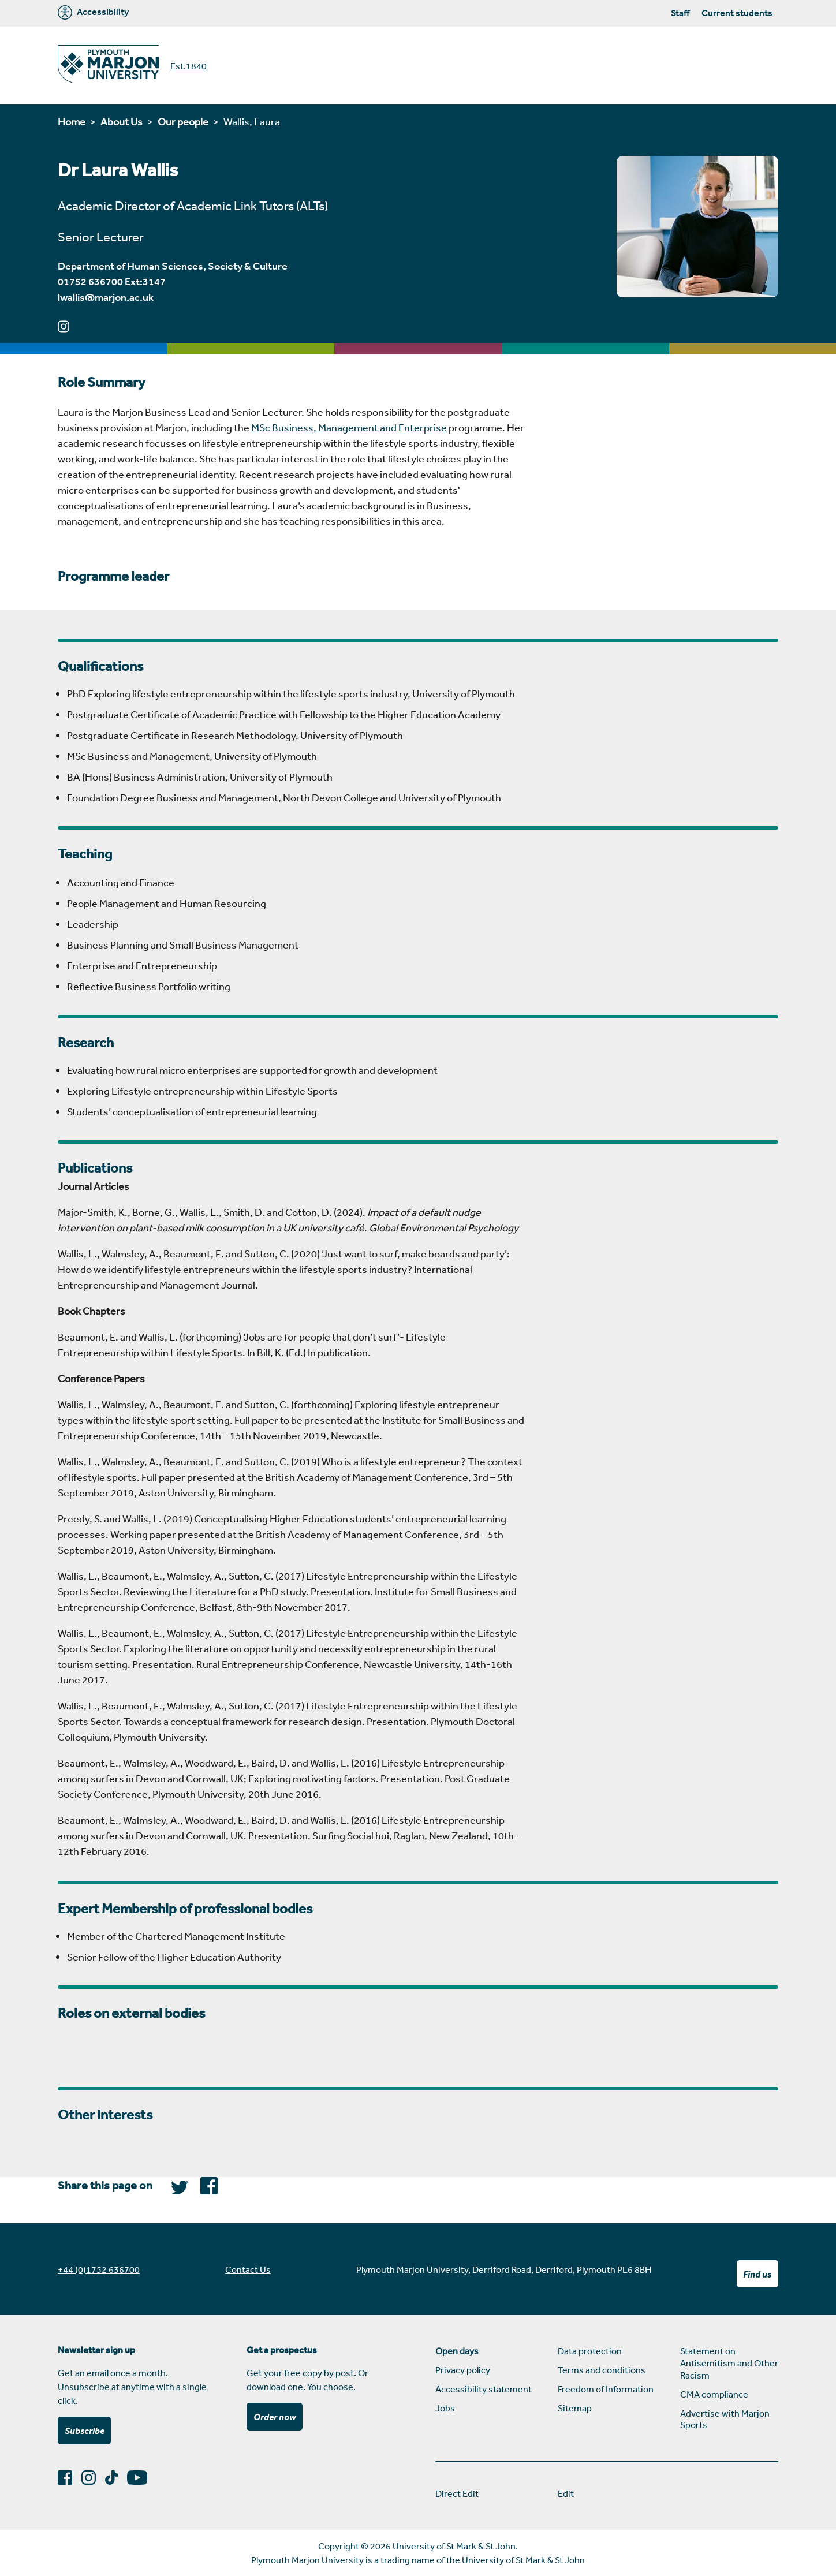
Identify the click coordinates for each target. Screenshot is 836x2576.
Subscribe (84, 2430)
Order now (274, 2416)
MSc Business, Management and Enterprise (349, 427)
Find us (757, 2274)
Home (71, 121)
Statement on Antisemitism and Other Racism (729, 2363)
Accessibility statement (483, 2389)
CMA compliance (714, 2394)
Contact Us (248, 2269)
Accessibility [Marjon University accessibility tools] (93, 12)
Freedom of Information (606, 2389)
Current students (736, 12)
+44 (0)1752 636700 (99, 2269)
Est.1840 (188, 66)
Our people (183, 121)
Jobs (445, 2408)
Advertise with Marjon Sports (725, 2419)
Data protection (590, 2351)
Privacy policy (462, 2370)
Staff (680, 12)
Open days (457, 2351)
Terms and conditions (601, 2370)
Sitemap (575, 2408)
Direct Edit (457, 2493)
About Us (121, 121)
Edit (566, 2493)
